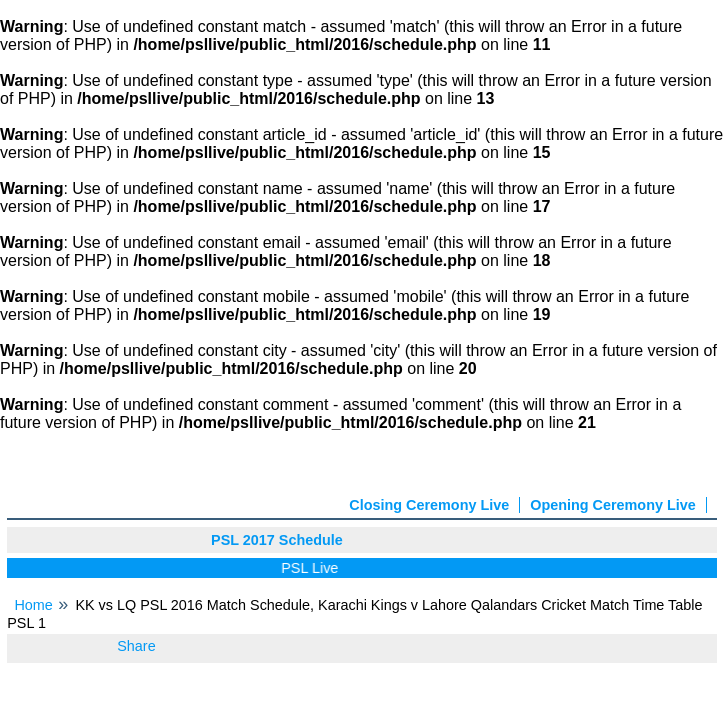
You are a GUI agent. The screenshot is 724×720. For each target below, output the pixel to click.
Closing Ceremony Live (429, 505)
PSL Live (313, 568)
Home (33, 605)
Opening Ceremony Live (613, 505)
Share (136, 646)
